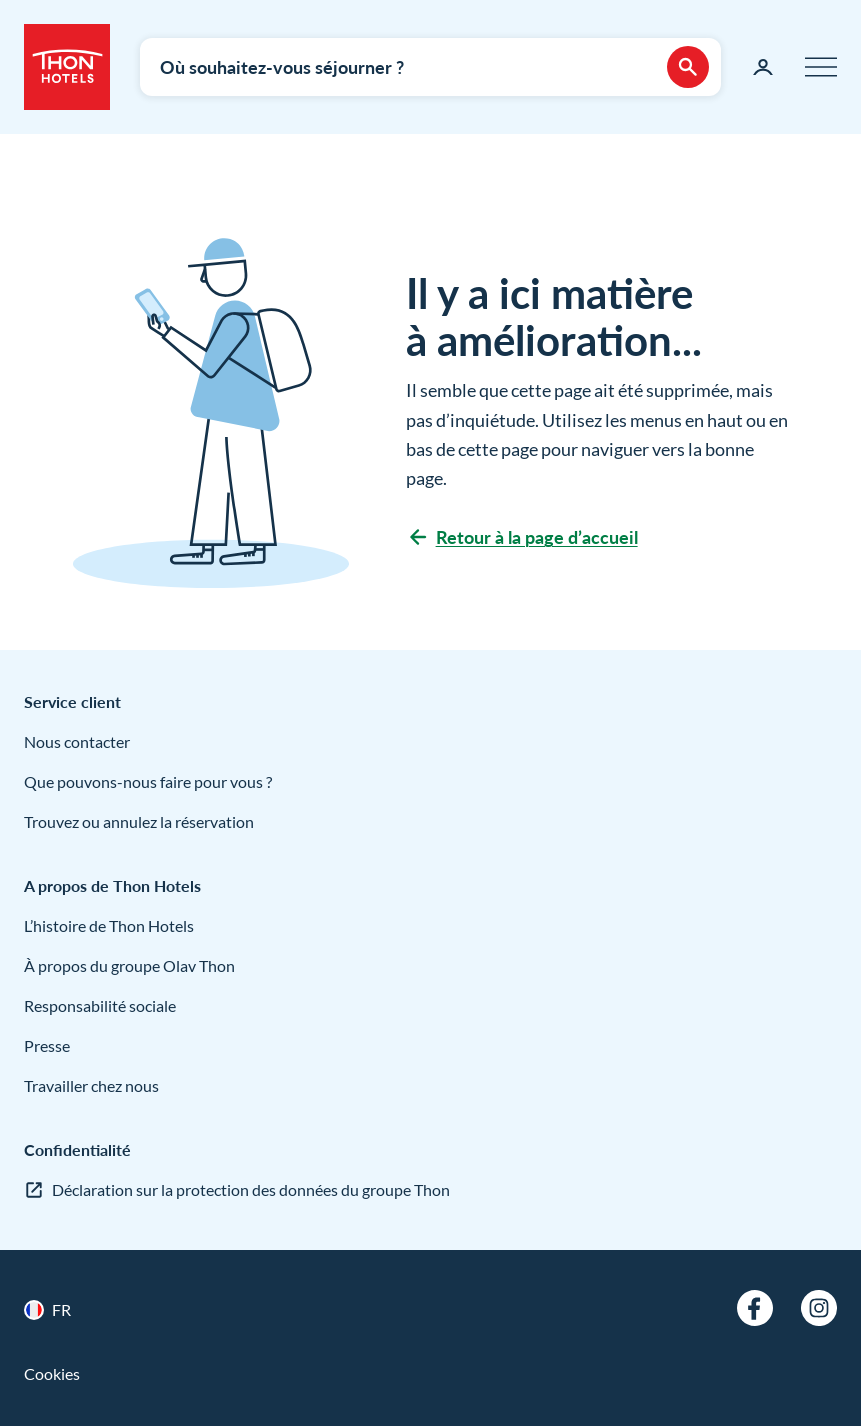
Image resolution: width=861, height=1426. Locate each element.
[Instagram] (819, 1308)
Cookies (52, 1373)
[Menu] (821, 67)
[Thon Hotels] (67, 67)
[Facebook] (755, 1308)
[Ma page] (763, 67)
